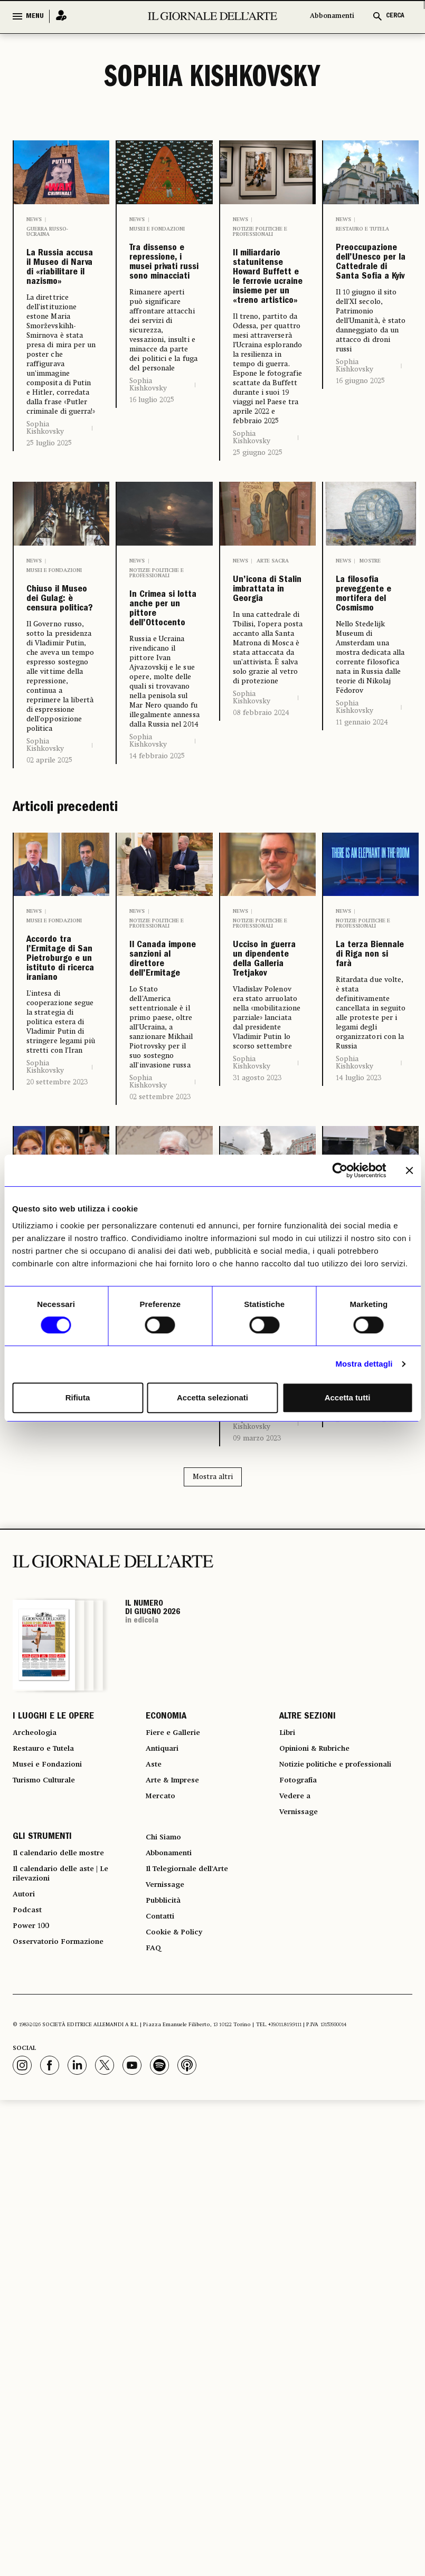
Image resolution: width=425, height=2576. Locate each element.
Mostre (370, 689)
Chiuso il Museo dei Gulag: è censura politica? (60, 756)
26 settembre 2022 (366, 1733)
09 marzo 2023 (257, 1768)
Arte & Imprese (177, 2125)
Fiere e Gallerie (177, 2068)
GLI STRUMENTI (42, 2191)
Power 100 (34, 2299)
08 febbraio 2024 (261, 880)
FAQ (154, 2324)
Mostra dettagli (363, 1363)
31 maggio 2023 (51, 1704)
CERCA (395, 16)
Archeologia (38, 2068)
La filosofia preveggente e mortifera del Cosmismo (371, 763)
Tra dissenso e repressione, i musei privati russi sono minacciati (164, 303)
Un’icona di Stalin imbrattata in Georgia (268, 738)
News (34, 219)
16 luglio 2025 (151, 480)
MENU (35, 16)
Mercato (163, 2144)
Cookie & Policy (178, 2305)
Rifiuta (77, 1397)
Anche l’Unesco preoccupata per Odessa (268, 1551)
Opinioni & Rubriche (321, 2087)
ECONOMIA (166, 2049)
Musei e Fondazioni (157, 229)
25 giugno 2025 (257, 581)
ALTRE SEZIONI (307, 2049)
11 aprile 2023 (151, 1767)
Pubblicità (166, 2267)
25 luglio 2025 (49, 523)
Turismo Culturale (50, 2125)
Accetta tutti (348, 1397)
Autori (26, 2261)
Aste (155, 2106)
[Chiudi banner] (409, 1170)
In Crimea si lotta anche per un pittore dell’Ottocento (164, 761)
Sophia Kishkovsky (45, 508)
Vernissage (302, 2163)
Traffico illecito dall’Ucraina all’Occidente (371, 1543)
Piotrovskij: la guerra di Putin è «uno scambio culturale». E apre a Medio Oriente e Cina (164, 1593)
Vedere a (297, 2144)
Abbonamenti (332, 16)
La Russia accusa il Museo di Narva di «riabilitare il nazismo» (61, 308)
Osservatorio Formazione (65, 2318)
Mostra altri (213, 1807)
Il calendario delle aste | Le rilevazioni (69, 2235)
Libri (288, 2068)
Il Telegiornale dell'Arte (195, 2229)
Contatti (162, 2286)
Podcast (29, 2280)
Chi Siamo (166, 2191)
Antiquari (165, 2087)
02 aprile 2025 (49, 945)
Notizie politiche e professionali (260, 231)
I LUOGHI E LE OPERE (53, 2049)
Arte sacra (273, 689)
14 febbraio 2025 (157, 931)
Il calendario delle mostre (67, 2210)
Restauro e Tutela (362, 229)
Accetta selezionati (212, 1397)
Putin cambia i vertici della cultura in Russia (57, 1554)
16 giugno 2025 (360, 461)
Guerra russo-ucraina (47, 231)
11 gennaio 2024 (362, 931)
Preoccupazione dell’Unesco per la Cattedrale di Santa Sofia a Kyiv (371, 303)
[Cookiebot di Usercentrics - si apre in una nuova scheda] (340, 1170)
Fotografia (301, 2125)
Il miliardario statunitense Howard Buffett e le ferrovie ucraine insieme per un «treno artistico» (268, 342)
